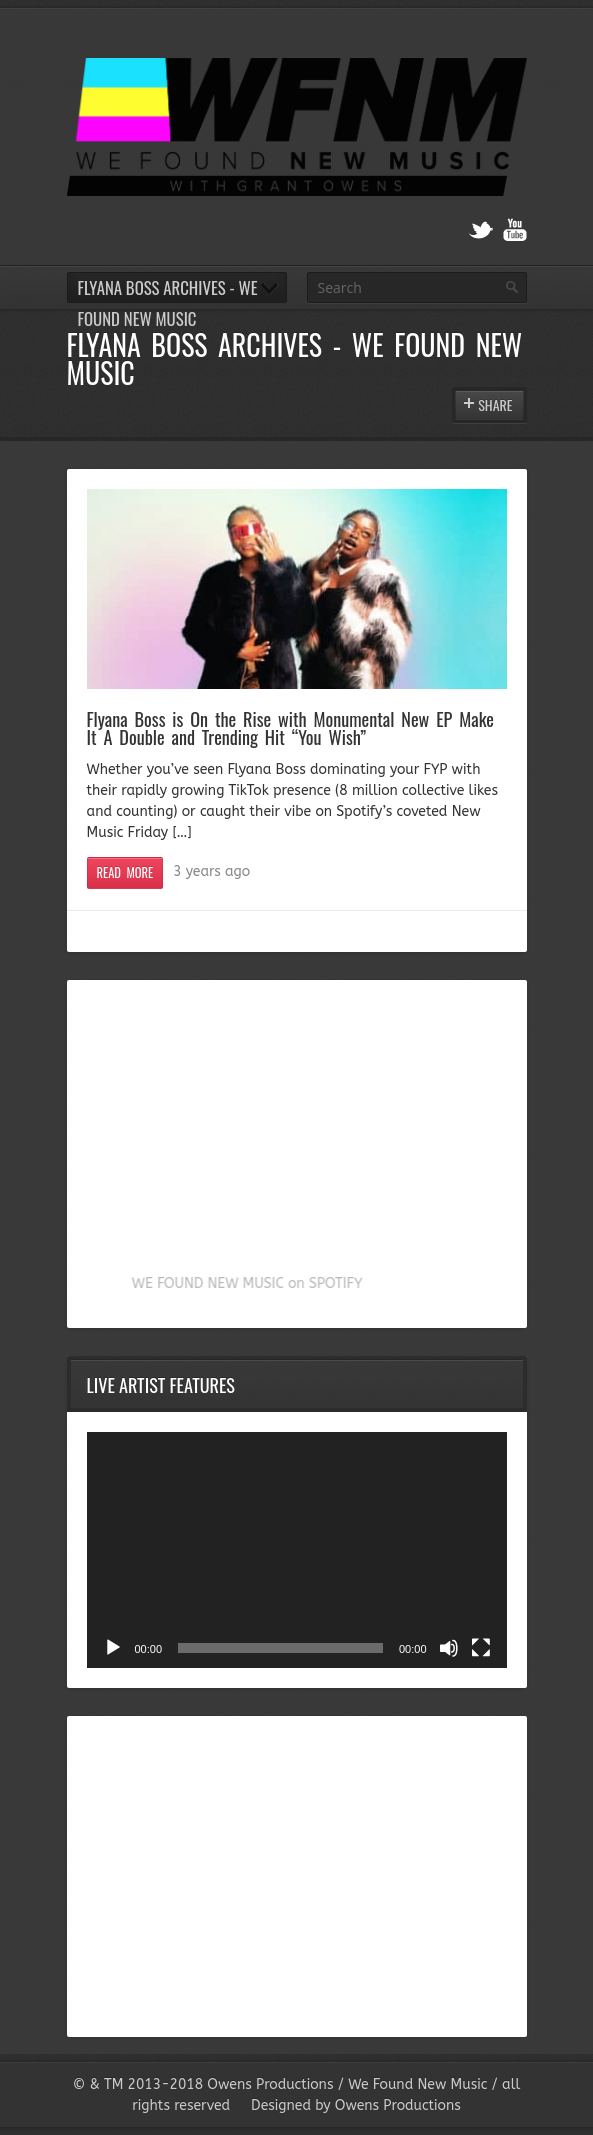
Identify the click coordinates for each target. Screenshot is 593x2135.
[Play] (113, 1648)
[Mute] (449, 1648)
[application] (297, 1550)
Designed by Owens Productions (356, 2105)
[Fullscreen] (481, 1648)
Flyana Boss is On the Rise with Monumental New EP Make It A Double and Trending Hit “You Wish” (291, 727)
